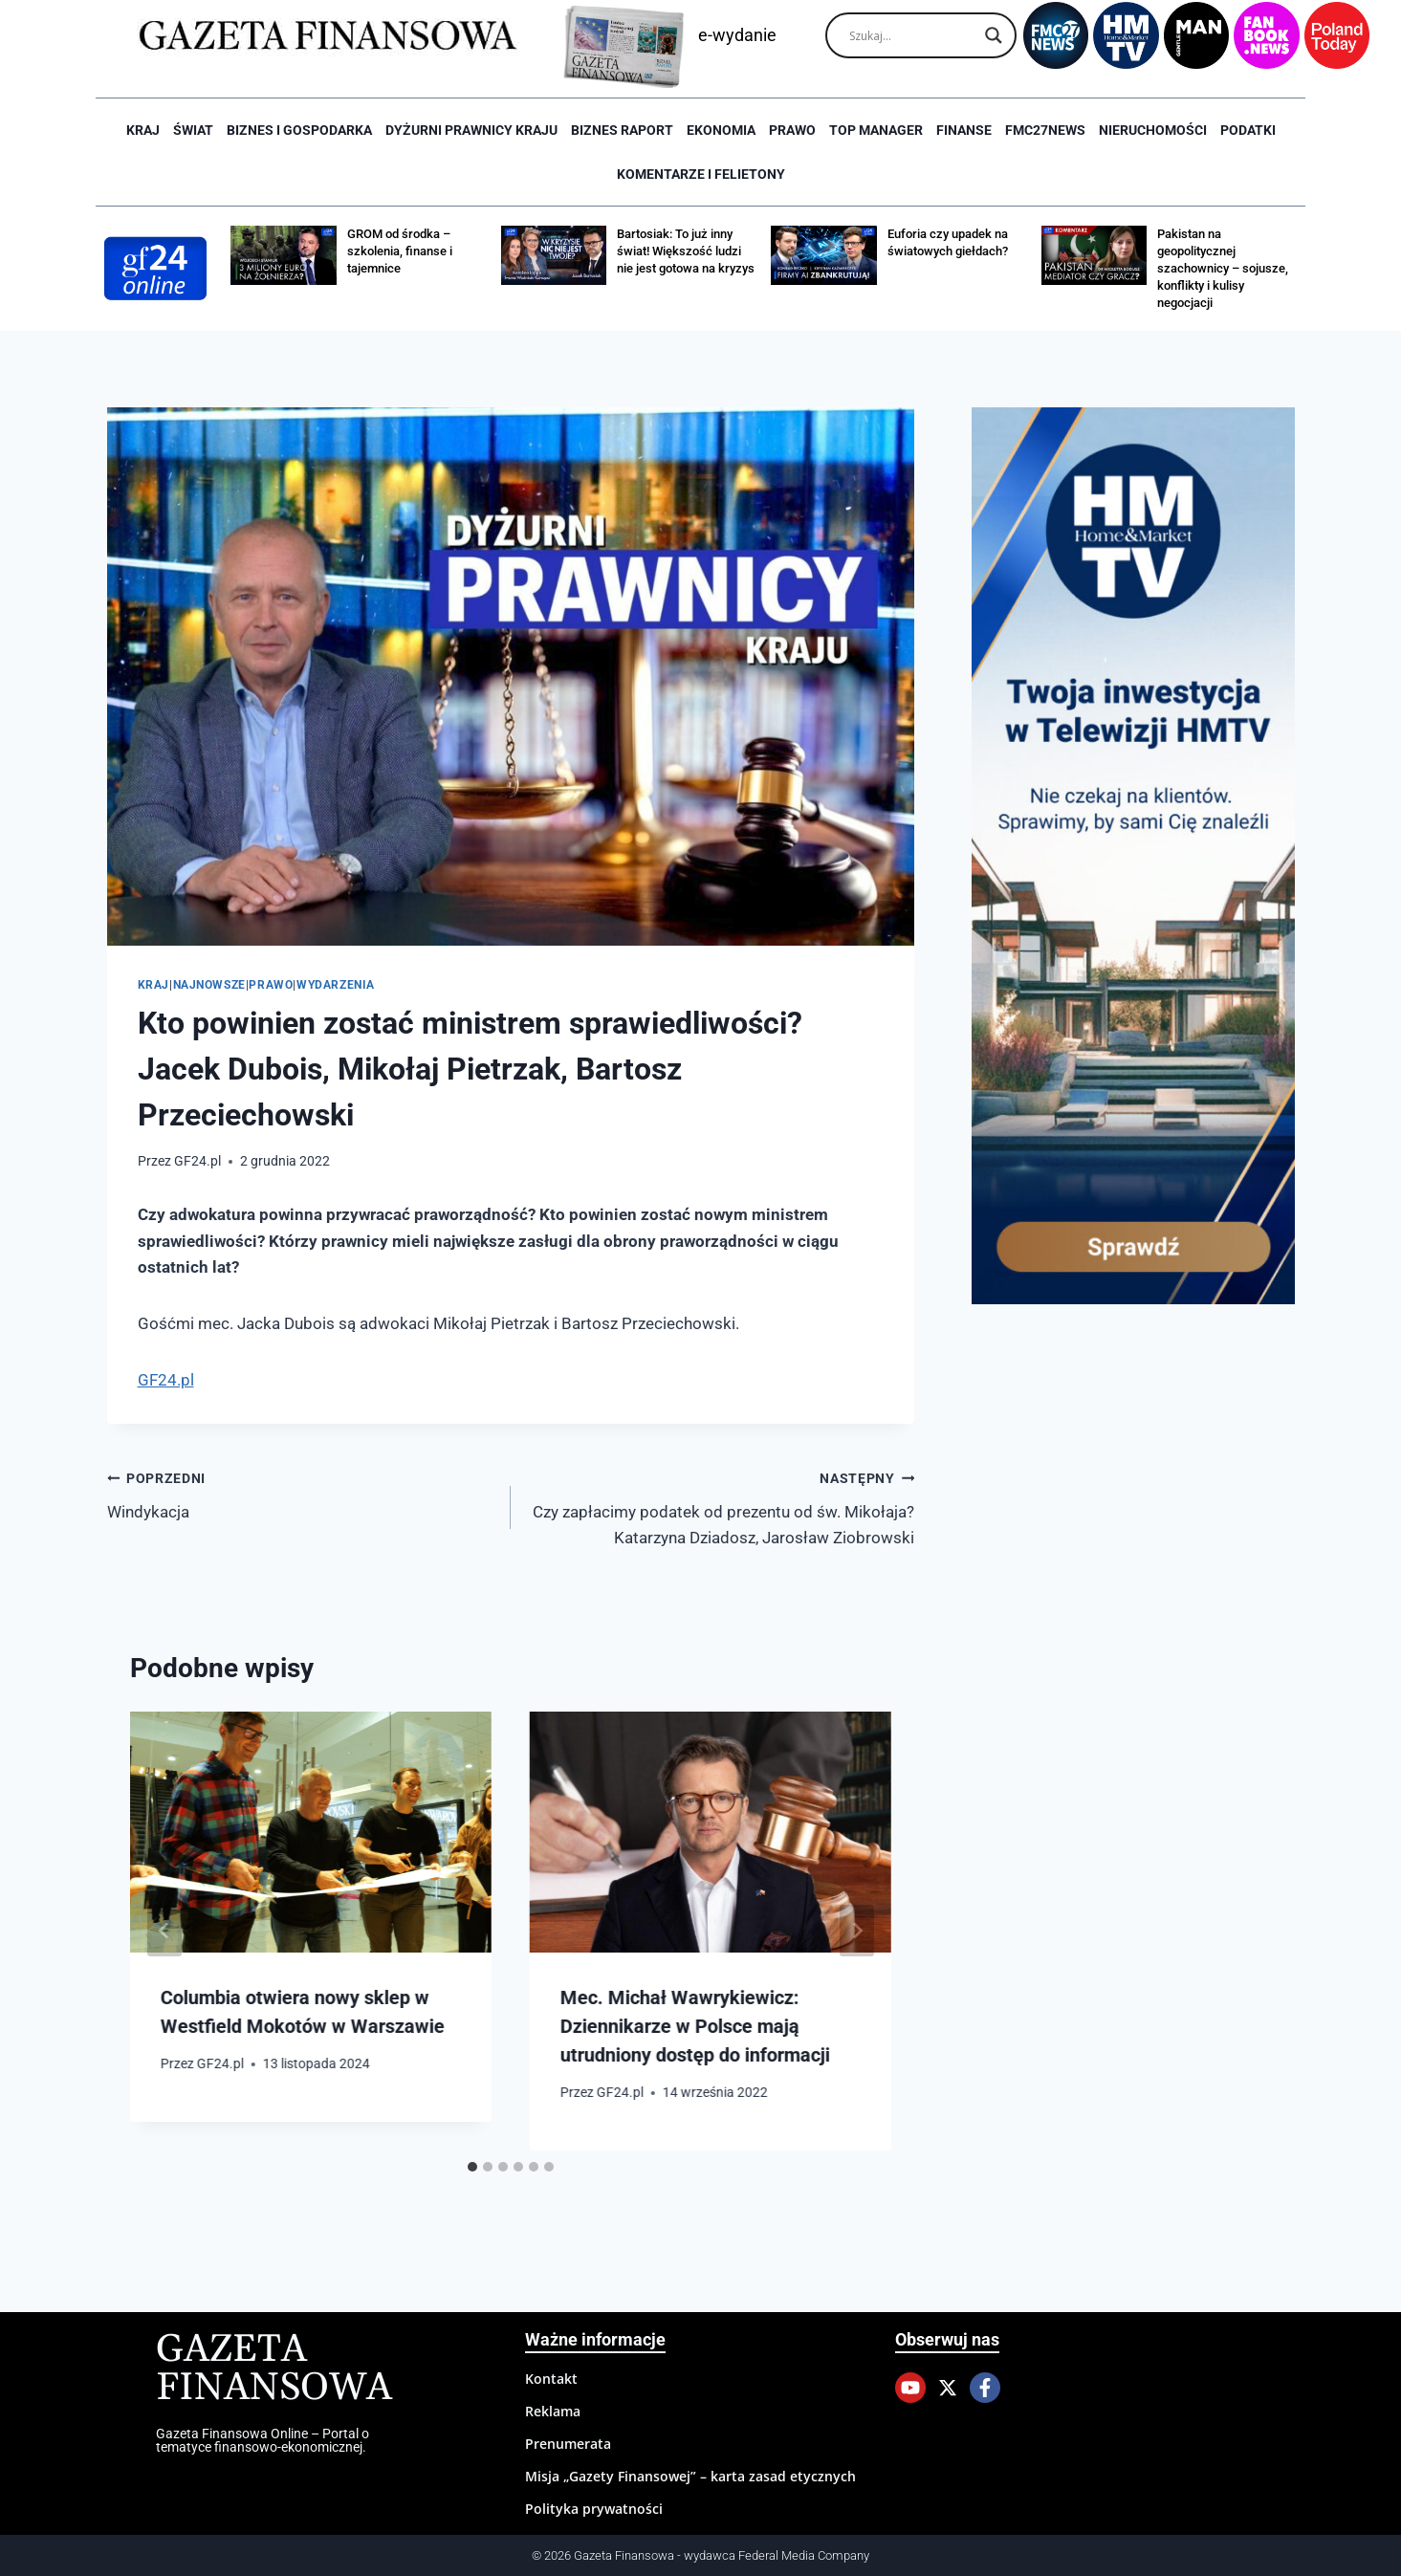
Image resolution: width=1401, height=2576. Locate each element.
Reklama (552, 2411)
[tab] (472, 2167)
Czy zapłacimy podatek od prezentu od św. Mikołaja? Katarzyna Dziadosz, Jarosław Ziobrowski (720, 1506)
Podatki (1248, 130)
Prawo (792, 130)
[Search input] (912, 35)
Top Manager (876, 130)
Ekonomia (721, 130)
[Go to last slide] (164, 1930)
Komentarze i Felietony (701, 174)
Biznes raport (622, 130)
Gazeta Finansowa (274, 2368)
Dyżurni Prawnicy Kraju (471, 130)
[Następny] (857, 1930)
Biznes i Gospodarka (299, 130)
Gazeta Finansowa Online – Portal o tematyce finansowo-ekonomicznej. (262, 2440)
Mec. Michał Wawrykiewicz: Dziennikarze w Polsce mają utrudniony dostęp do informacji (695, 2026)
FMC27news (1045, 130)
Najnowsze (209, 985)
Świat (193, 130)
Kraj (143, 130)
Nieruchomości (1153, 130)
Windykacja (300, 1493)
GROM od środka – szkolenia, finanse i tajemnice (399, 251)
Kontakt (551, 2378)
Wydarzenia (335, 985)
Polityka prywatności (594, 2509)
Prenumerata (568, 2443)
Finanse (964, 130)
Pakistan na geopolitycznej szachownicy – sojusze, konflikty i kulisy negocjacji (1222, 268)
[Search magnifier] (993, 35)
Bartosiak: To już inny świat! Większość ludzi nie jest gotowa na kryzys (686, 251)
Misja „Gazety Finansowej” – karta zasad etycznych (690, 2476)
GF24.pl (197, 1160)
